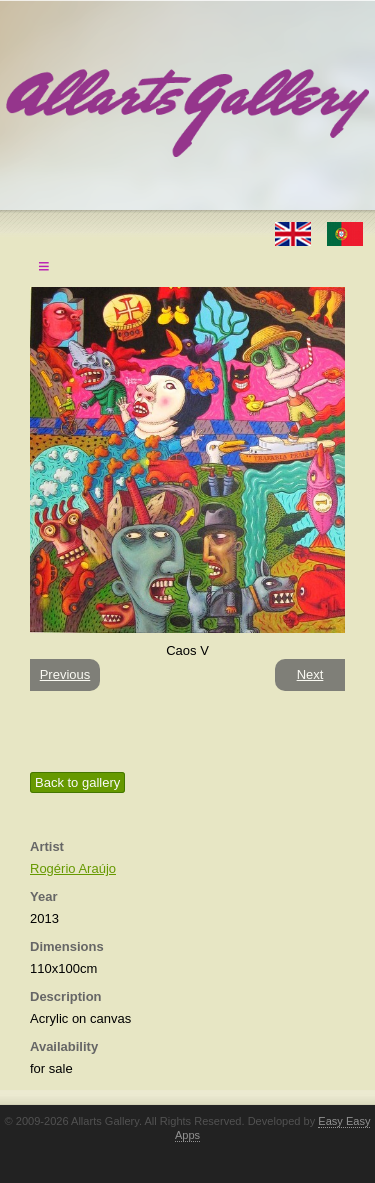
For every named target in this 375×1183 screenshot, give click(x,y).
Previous (65, 674)
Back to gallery (77, 782)
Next (310, 674)
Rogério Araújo (73, 868)
